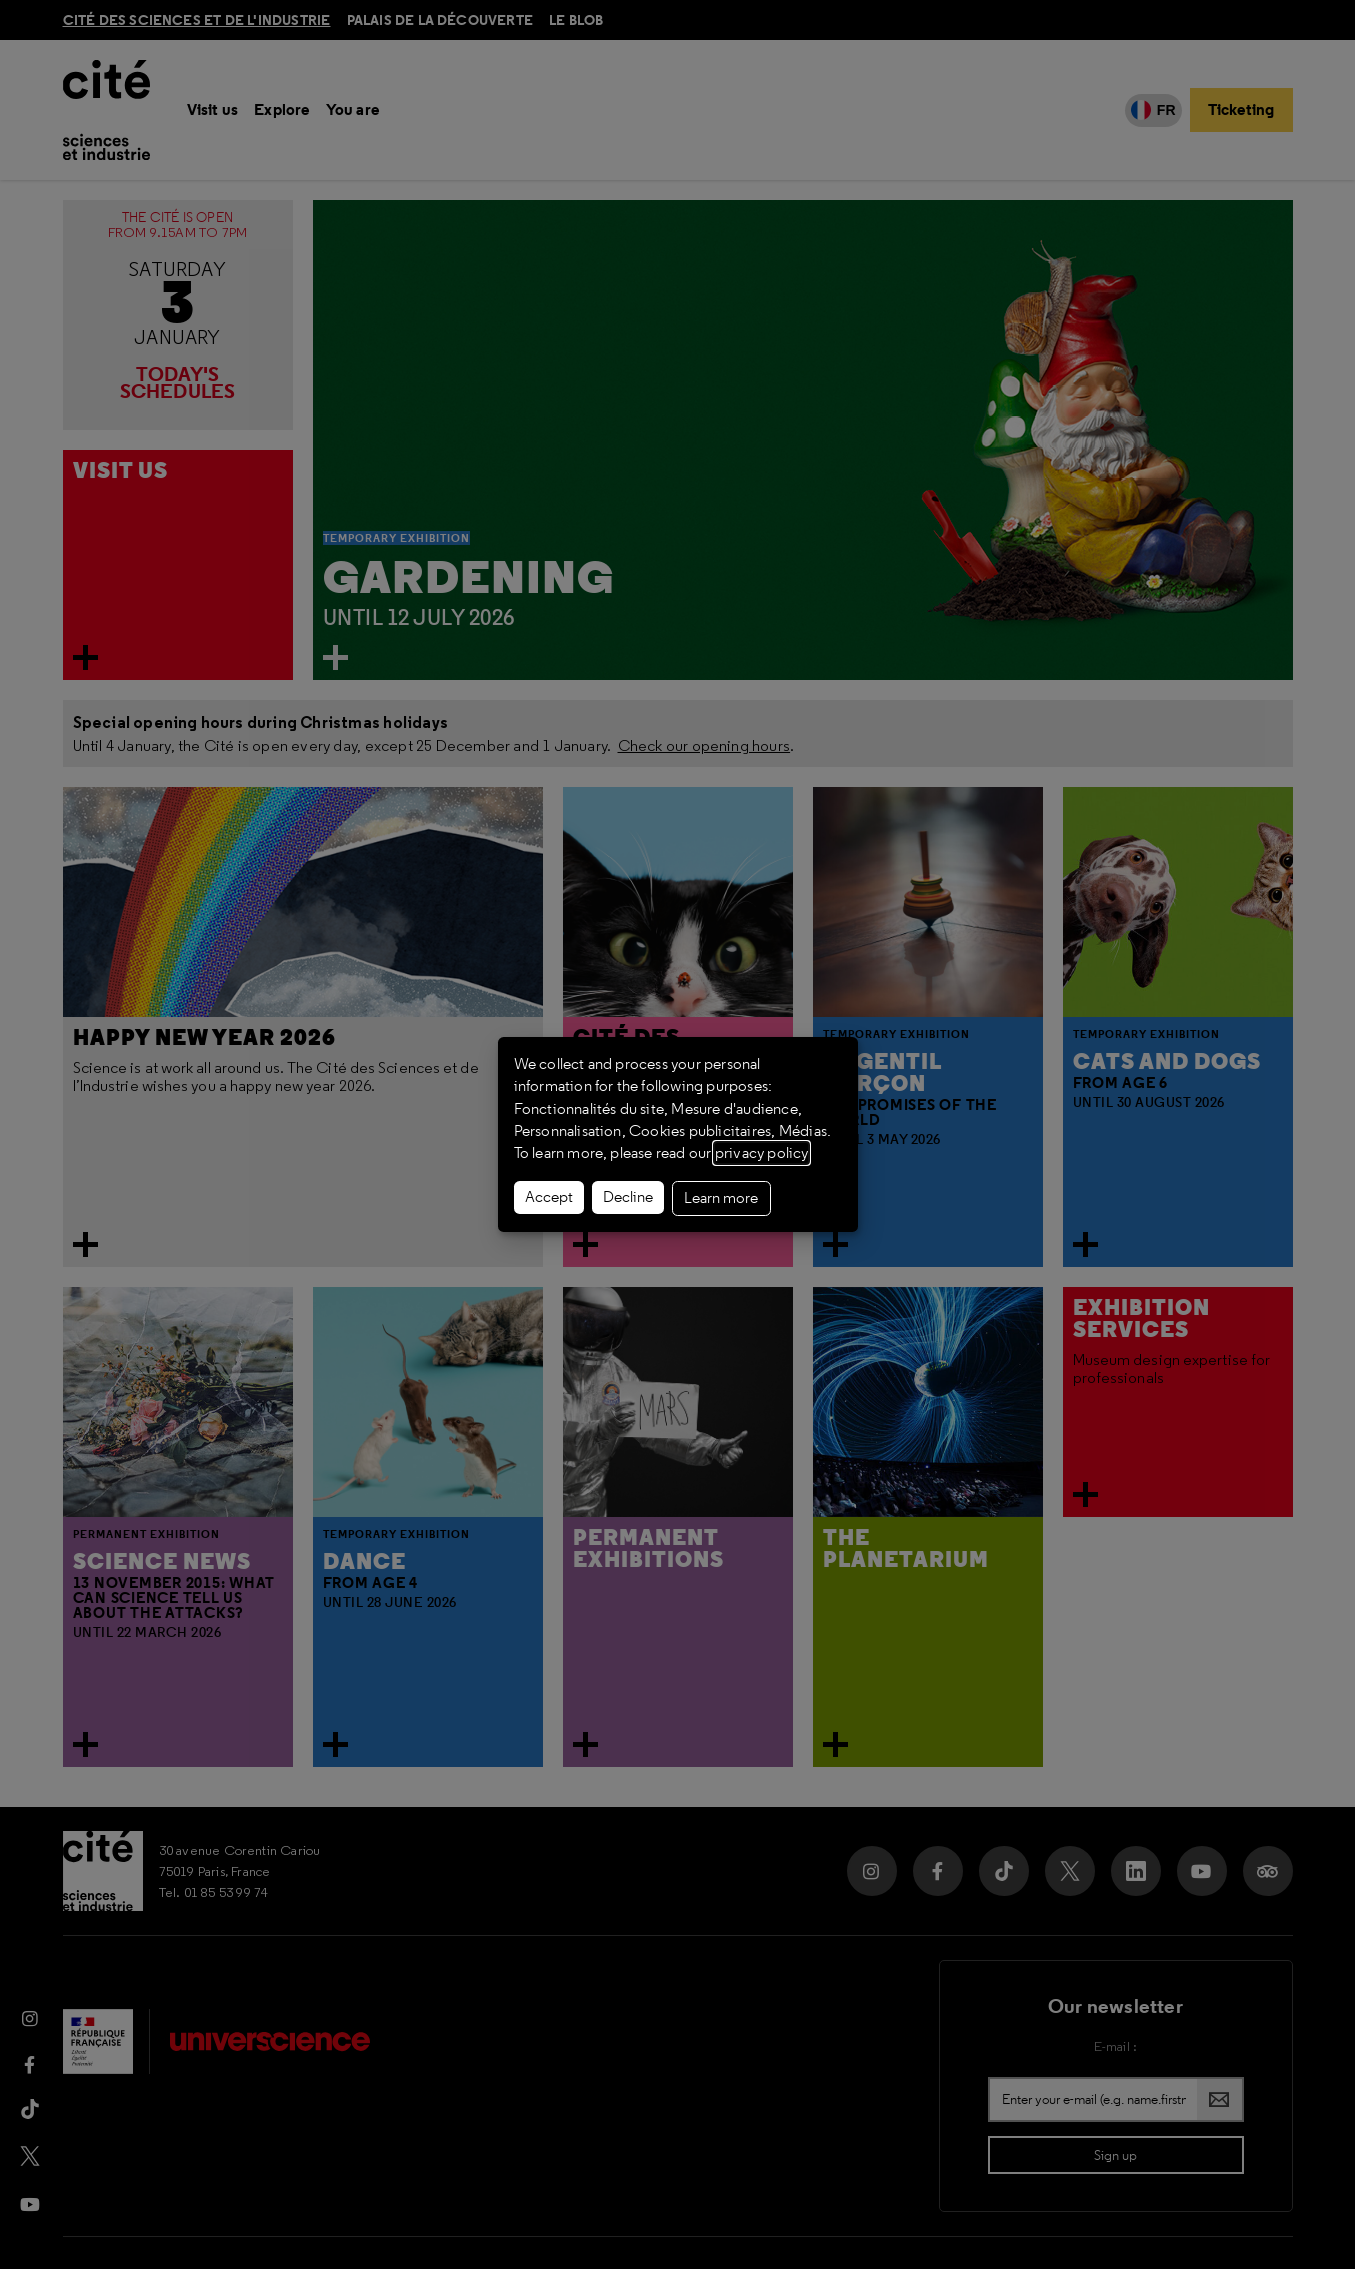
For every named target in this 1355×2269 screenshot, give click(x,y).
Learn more (721, 1198)
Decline (628, 1197)
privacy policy (761, 1153)
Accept (549, 1197)
